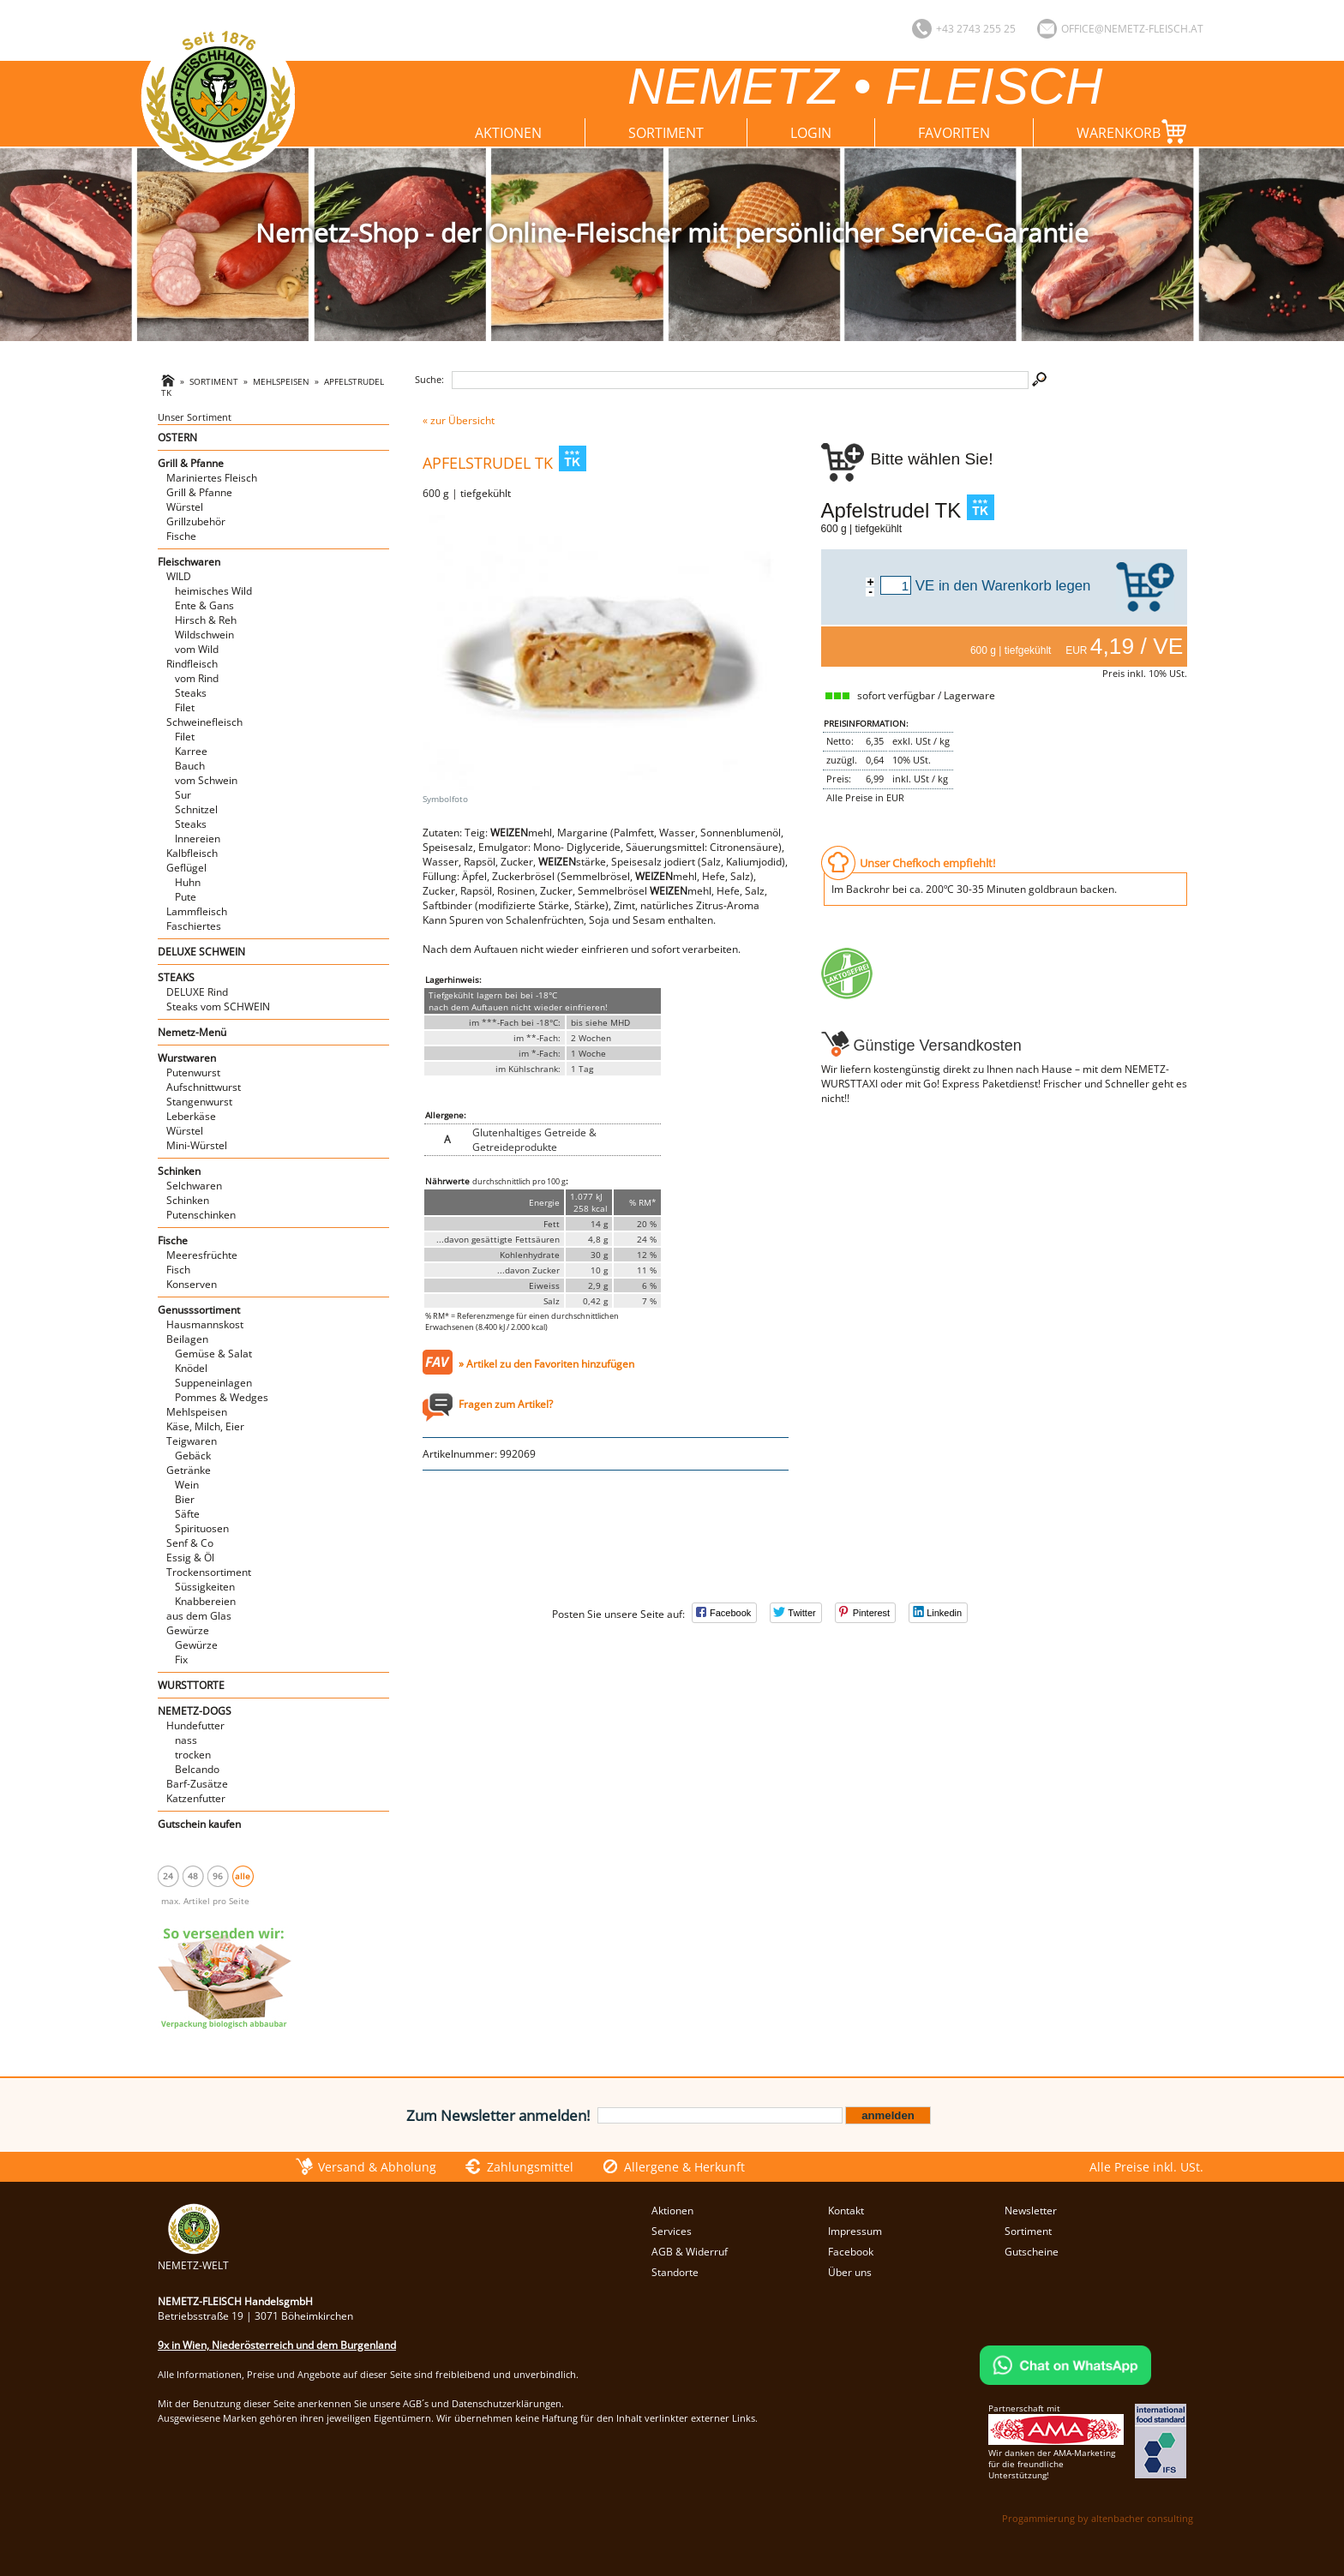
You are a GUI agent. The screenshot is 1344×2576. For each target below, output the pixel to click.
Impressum (855, 2231)
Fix (181, 1659)
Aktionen (508, 132)
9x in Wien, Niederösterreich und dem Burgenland (277, 2345)
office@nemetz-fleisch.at (1132, 28)
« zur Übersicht (459, 420)
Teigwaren (191, 1441)
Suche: (429, 379)
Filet (185, 707)
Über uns (850, 2272)
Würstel (184, 507)
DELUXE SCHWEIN (201, 951)
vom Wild (197, 649)
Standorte (675, 2272)
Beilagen (187, 1339)
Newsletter (1031, 2210)
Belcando (197, 1769)
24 (168, 1876)
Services (671, 2231)
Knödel (191, 1368)
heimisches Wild (213, 591)
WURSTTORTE (191, 1685)
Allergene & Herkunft (684, 2167)
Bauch (190, 765)
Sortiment (666, 132)
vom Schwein (206, 780)
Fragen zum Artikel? (506, 1404)
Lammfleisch (196, 911)
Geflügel (186, 867)
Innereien (197, 838)
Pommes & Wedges (221, 1397)
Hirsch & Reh (206, 620)
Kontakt (846, 2210)
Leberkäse (191, 1116)
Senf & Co (189, 1543)
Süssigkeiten (205, 1586)
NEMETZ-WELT (193, 2258)
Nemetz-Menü (192, 1032)
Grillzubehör (195, 521)
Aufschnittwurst (203, 1087)
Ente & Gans (204, 605)
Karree (191, 751)
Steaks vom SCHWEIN (218, 1006)
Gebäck (193, 1455)
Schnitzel (196, 809)
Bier (185, 1499)
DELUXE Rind (197, 992)
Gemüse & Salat (213, 1353)
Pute (185, 897)
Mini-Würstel (196, 1145)
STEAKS (176, 977)
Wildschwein (204, 634)
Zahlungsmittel (530, 2167)
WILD (178, 576)
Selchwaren (194, 1185)
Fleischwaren (189, 561)
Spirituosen (202, 1528)
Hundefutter (195, 1725)
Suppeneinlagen (213, 1382)
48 (193, 1876)
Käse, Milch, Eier (205, 1426)
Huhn (188, 882)
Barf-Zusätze (197, 1783)
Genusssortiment (199, 1310)
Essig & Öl (190, 1557)
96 (218, 1876)
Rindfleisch (192, 663)
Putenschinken (201, 1214)
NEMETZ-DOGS (194, 1711)
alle (242, 1876)
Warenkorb (1135, 131)
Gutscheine (1032, 2251)
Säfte (187, 1514)
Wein (187, 1484)
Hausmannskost (204, 1324)
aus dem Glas (198, 1616)
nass (186, 1740)
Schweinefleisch (204, 722)
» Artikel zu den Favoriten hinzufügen (546, 1364)
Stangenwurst (199, 1101)
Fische (181, 536)
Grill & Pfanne (191, 463)
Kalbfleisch (192, 853)
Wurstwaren (187, 1058)
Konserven (191, 1284)
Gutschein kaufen (199, 1824)
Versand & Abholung (377, 2167)
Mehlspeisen (281, 381)
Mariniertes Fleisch (211, 477)
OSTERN (177, 437)
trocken (193, 1754)
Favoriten (954, 132)
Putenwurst (193, 1072)
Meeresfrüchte (201, 1255)
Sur (183, 795)
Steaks (191, 693)
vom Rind (197, 678)
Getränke (188, 1470)
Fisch (178, 1269)
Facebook (850, 2251)
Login (810, 132)
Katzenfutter (195, 1798)
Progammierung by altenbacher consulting (1097, 2518)
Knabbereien (205, 1601)
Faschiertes (193, 926)
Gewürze (187, 1630)
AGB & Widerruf (689, 2251)
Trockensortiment (208, 1572)
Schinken (179, 1171)
